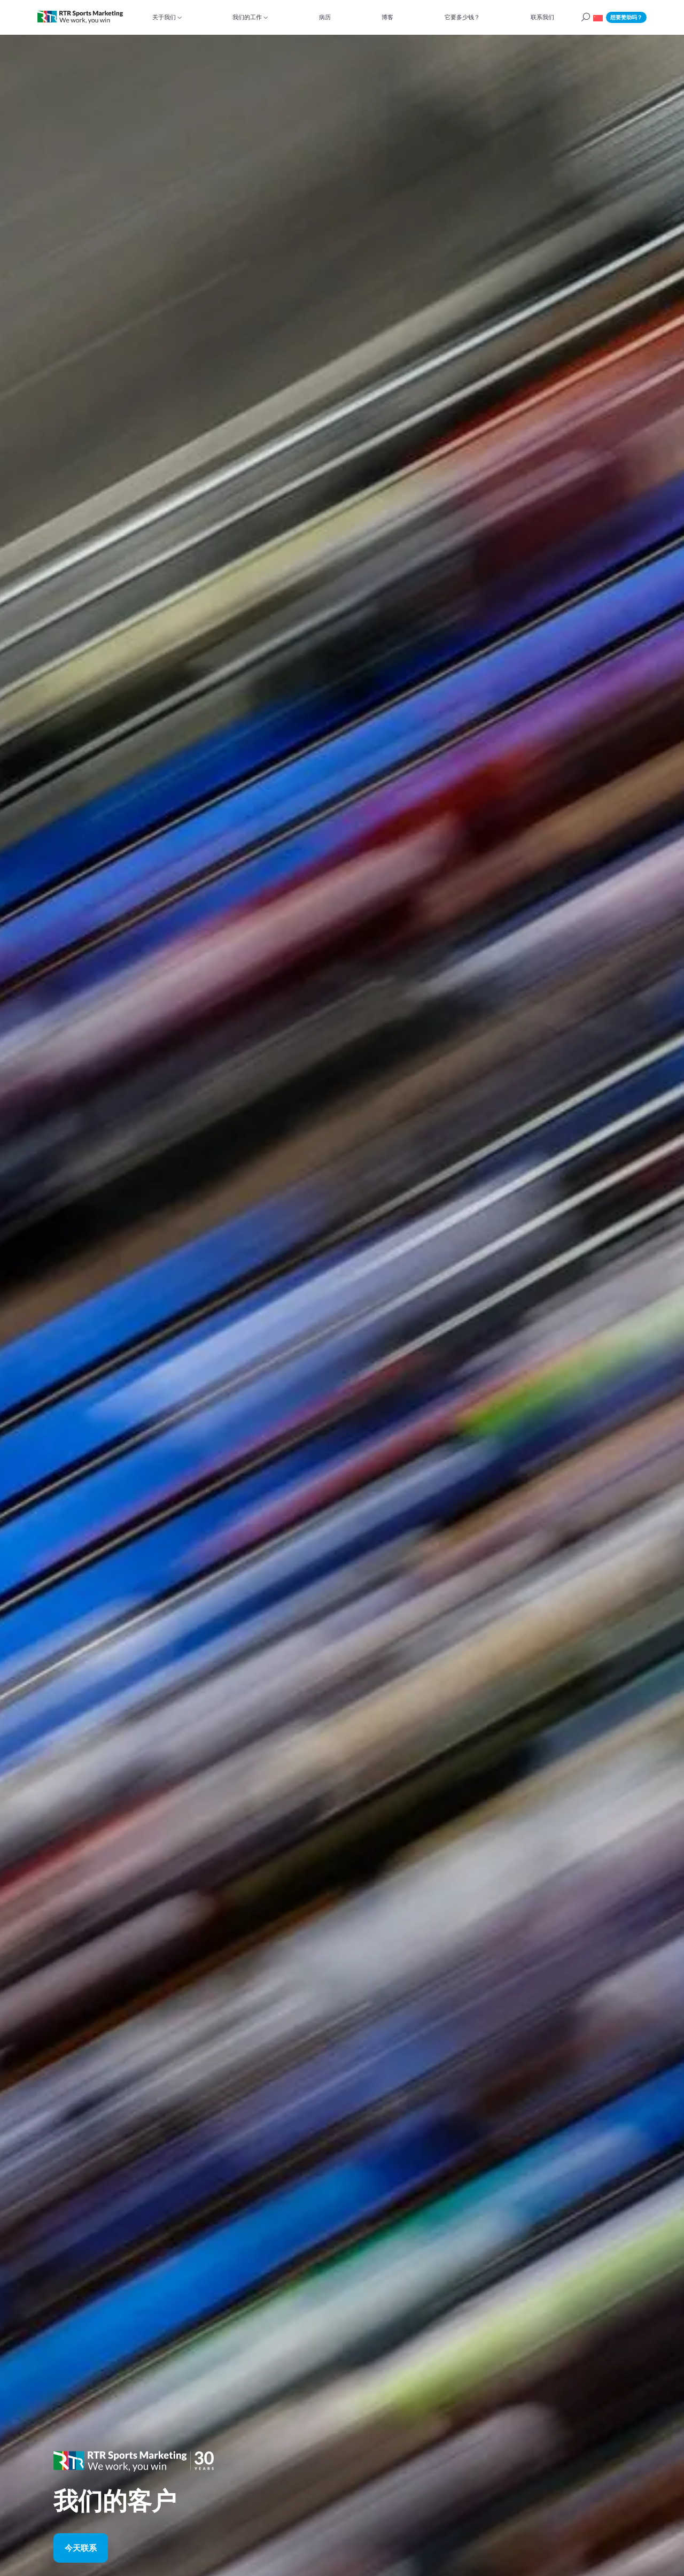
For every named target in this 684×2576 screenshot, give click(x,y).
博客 (387, 17)
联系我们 (542, 17)
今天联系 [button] (81, 2547)
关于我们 (164, 17)
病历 (325, 17)
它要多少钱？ (462, 17)
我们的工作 (247, 17)
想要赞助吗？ (626, 17)
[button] (598, 17)
